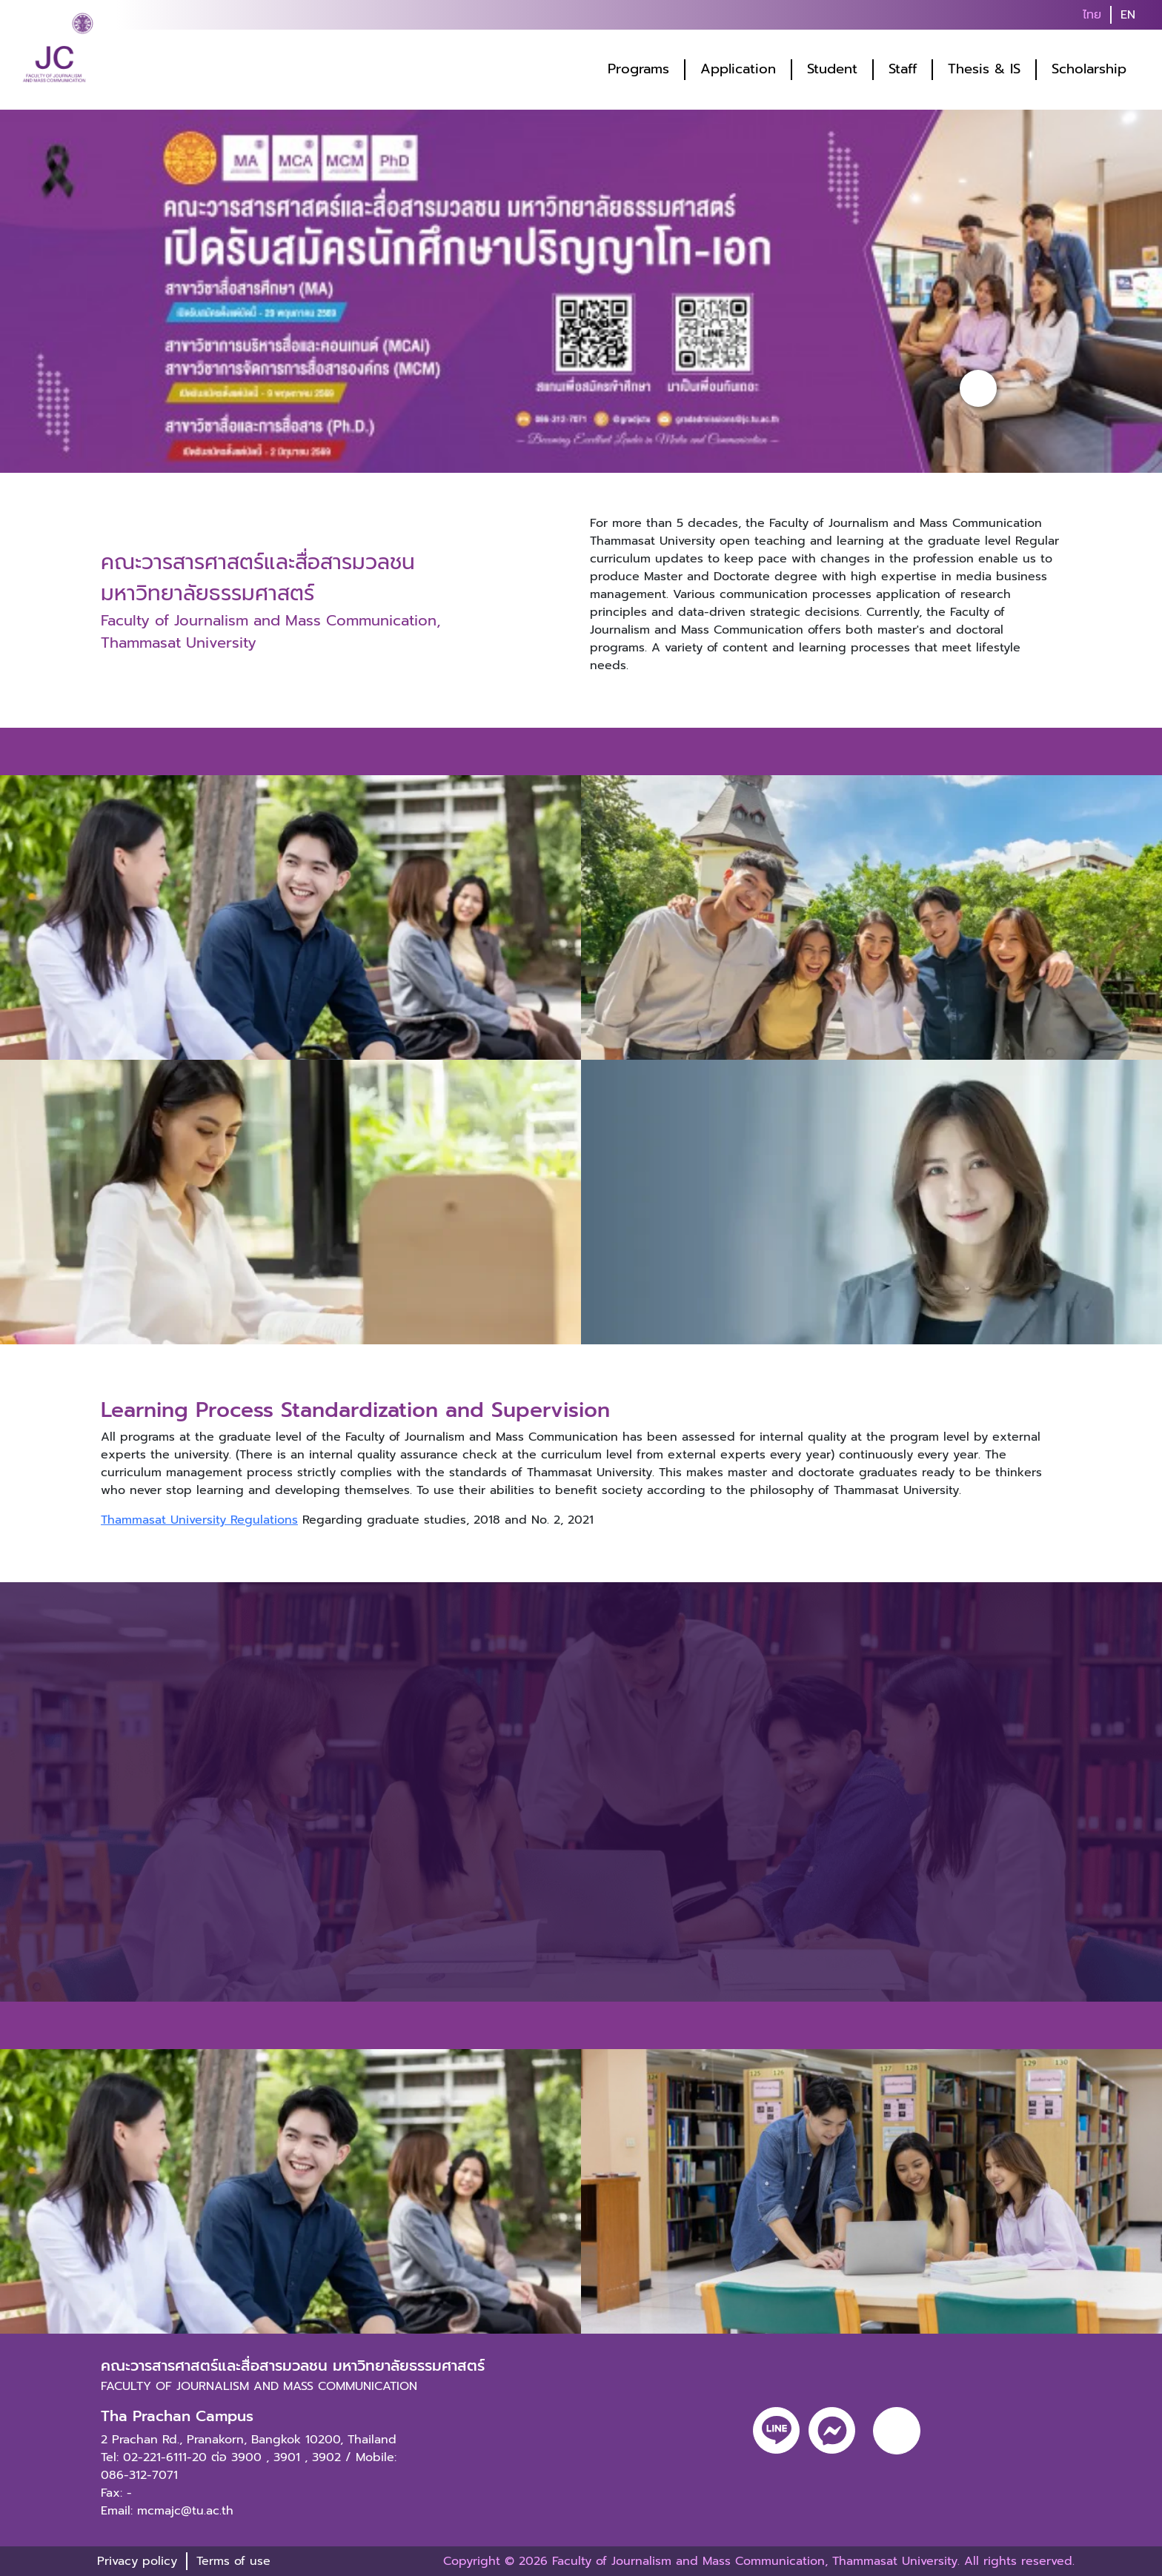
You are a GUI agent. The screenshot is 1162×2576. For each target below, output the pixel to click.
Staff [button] (903, 69)
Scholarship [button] (1089, 69)
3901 (286, 2457)
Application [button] (738, 69)
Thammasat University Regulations (199, 1520)
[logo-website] (57, 51)
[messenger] (832, 2430)
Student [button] (832, 69)
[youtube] (896, 2430)
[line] (776, 2430)
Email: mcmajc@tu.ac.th (167, 2511)
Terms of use (233, 2561)
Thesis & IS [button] (984, 69)
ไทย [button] (1092, 15)
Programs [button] (638, 69)
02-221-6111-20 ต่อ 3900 (192, 2457)
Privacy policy (137, 2561)
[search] (1153, 14)
